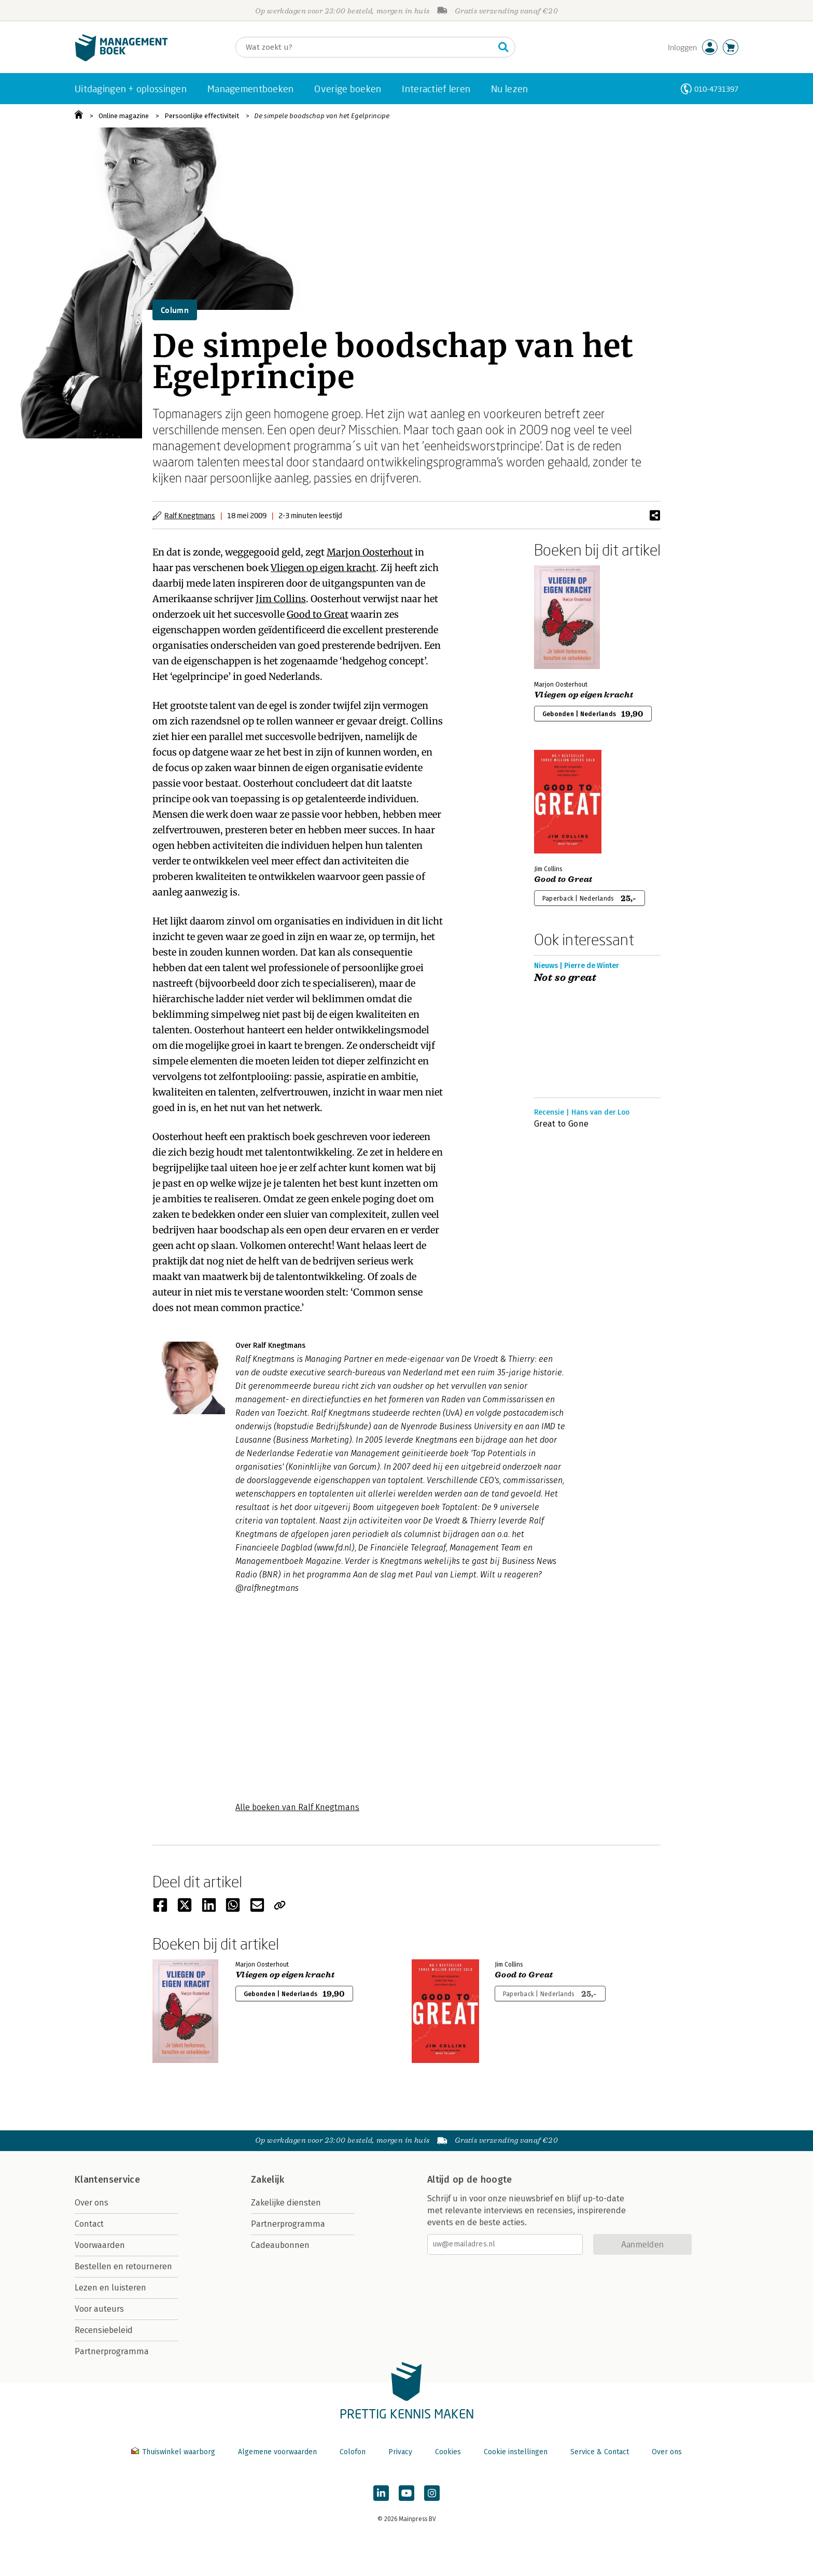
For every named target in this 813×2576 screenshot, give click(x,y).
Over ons (91, 2203)
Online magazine (124, 116)
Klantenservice (107, 2179)
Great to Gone (561, 1124)
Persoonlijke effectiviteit (201, 116)
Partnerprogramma (112, 2351)
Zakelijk (267, 2179)
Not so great (565, 978)
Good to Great (317, 614)
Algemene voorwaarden (277, 2451)
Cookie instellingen (516, 2451)
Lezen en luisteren (110, 2288)
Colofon (353, 2451)
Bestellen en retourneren (123, 2266)
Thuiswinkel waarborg (174, 2451)
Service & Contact (599, 2451)
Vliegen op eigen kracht (323, 568)
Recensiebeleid (104, 2330)
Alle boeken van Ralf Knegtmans (297, 1807)
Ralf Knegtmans (189, 515)
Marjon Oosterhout (370, 552)
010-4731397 (716, 88)
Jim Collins (281, 599)
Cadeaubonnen (280, 2245)
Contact (89, 2224)
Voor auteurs (99, 2309)
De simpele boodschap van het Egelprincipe (321, 116)
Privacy (400, 2451)
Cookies (448, 2451)
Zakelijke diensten (286, 2203)
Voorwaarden (100, 2245)
